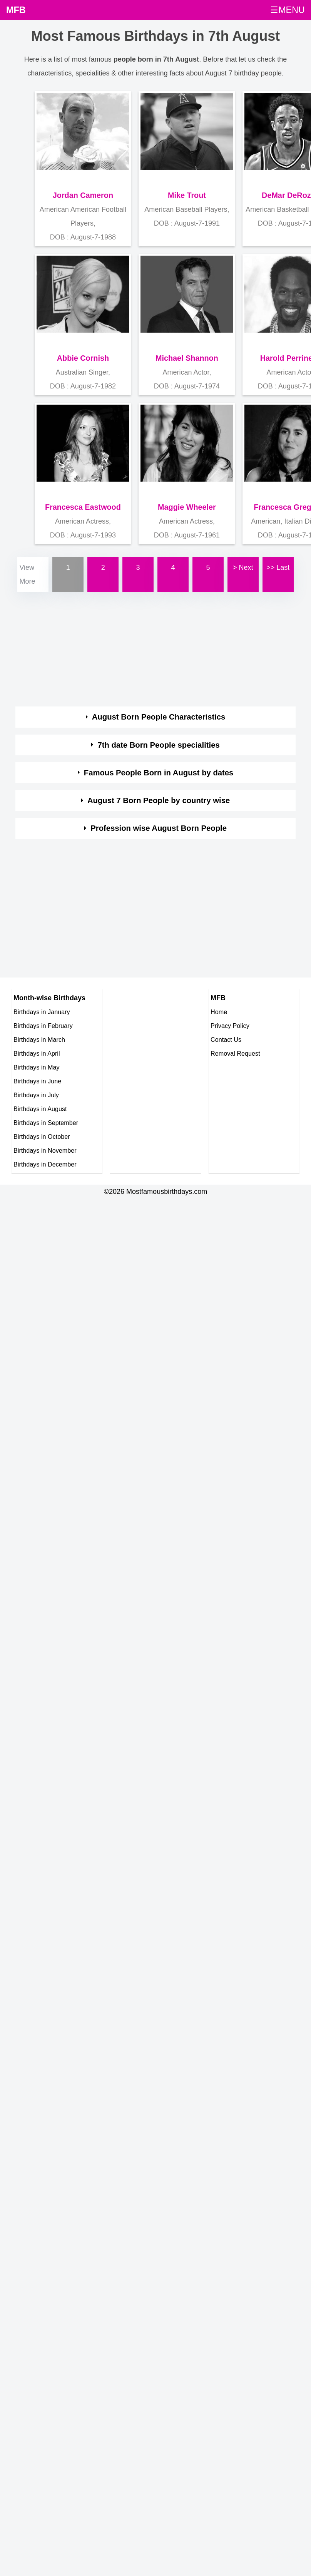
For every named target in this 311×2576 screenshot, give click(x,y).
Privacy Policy (230, 1025)
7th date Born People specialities (158, 745)
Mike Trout (187, 195)
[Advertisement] (148, 648)
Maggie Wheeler (187, 507)
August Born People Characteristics (159, 717)
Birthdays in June (37, 1081)
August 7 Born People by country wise (158, 800)
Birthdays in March (39, 1039)
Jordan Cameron (83, 195)
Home (219, 1011)
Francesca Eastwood (83, 507)
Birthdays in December (45, 1164)
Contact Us (226, 1039)
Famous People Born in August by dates (159, 772)
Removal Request (235, 1053)
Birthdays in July (36, 1094)
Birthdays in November (45, 1150)
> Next (243, 567)
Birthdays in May (36, 1067)
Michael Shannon (187, 358)
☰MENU (287, 10)
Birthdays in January (41, 1011)
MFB (16, 10)
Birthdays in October (41, 1136)
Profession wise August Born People (158, 828)
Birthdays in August (40, 1108)
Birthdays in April (36, 1053)
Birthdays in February (43, 1025)
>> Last (277, 567)
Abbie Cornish (83, 358)
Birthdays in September (45, 1122)
